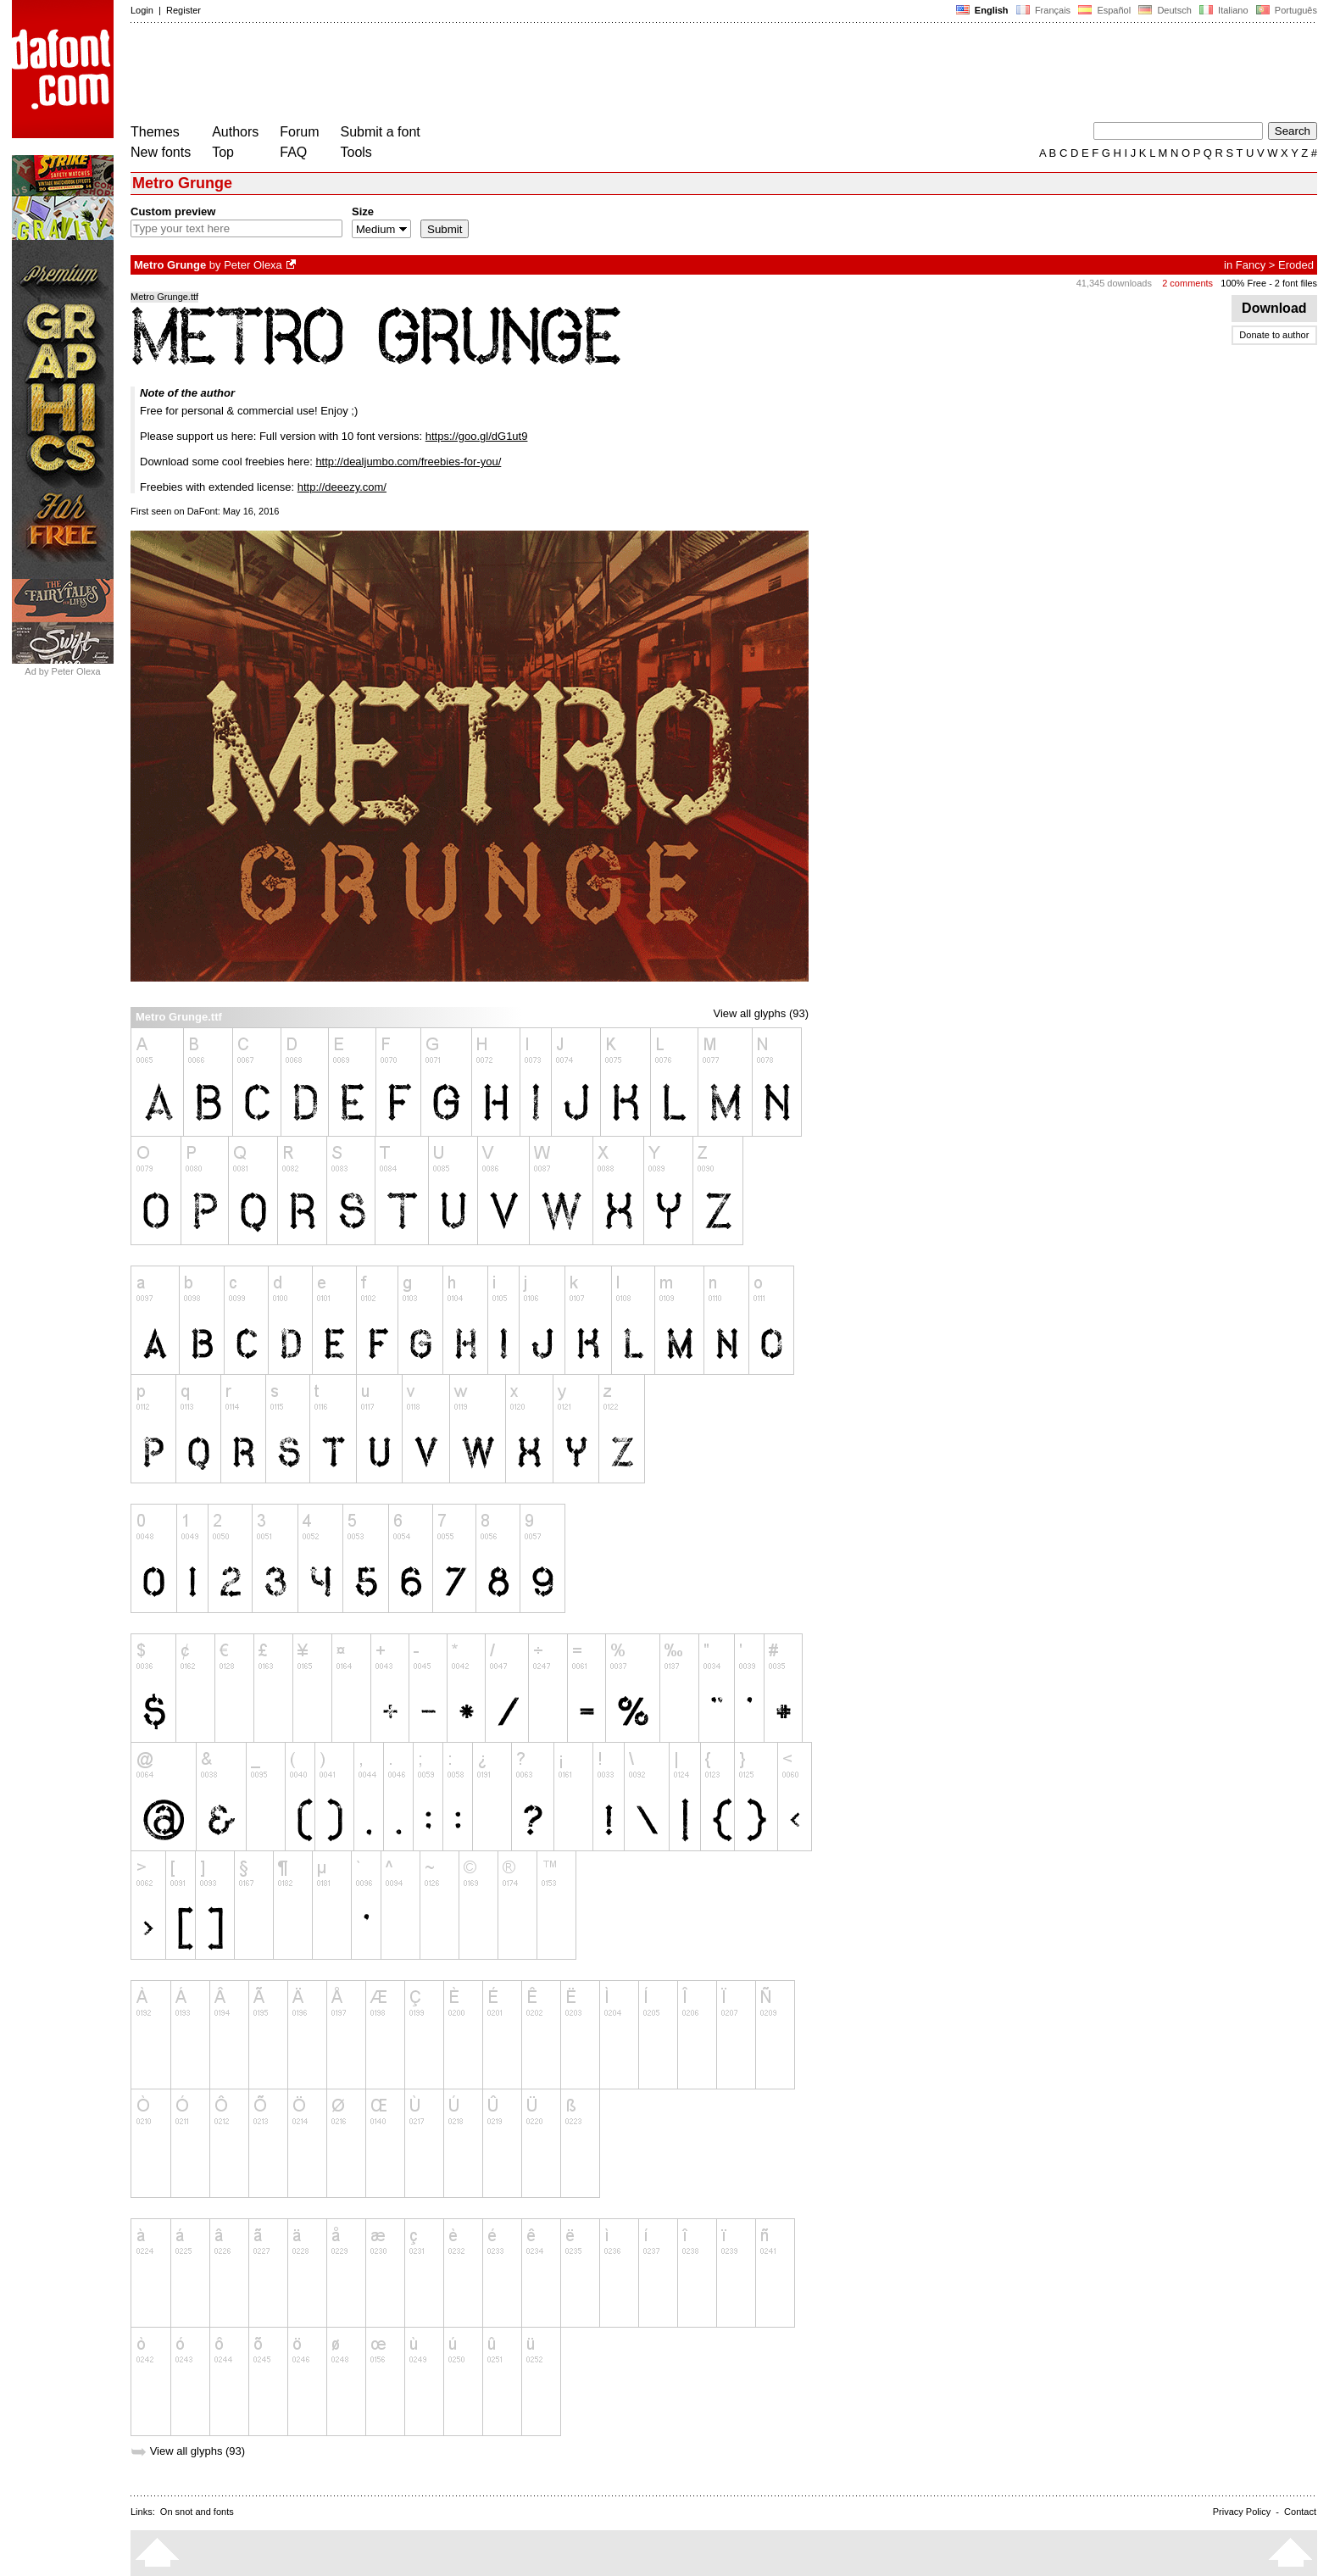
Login (142, 10)
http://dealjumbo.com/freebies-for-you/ (408, 461)
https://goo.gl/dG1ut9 (476, 436)
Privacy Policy (1242, 2511)
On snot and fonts (197, 2511)
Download (1274, 308)
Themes (155, 132)
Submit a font (380, 132)
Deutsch (1165, 10)
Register (183, 10)
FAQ (293, 152)
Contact (1300, 2511)
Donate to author (1274, 335)
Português (1285, 10)
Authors (235, 132)
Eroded (1296, 265)
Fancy (1250, 265)
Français (1043, 10)
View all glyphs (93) (761, 1013)
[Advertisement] (439, 74)
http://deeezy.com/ (341, 487)
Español (1104, 10)
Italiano (1224, 10)
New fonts (161, 152)
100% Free (1243, 283)
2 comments (1187, 283)
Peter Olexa (253, 265)
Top (223, 152)
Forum (299, 132)
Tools (356, 152)
